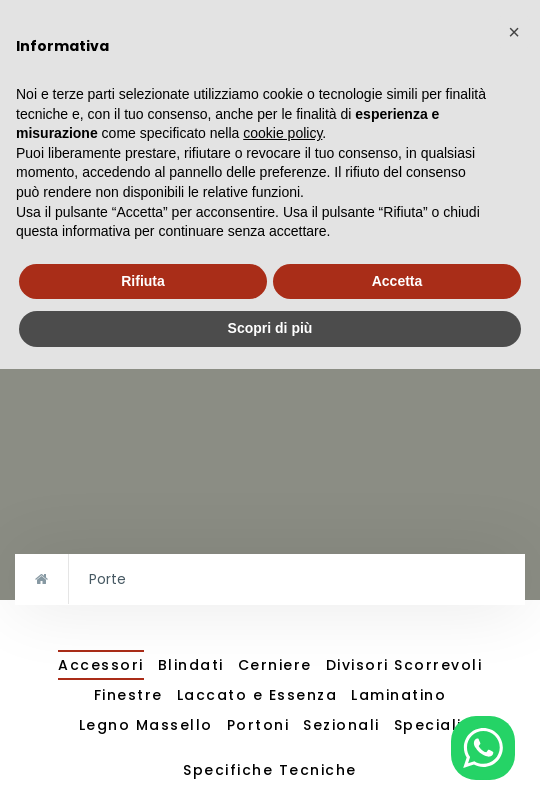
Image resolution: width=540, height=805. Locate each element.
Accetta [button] (397, 281)
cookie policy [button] (282, 133)
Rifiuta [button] (143, 281)
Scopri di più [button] (270, 328)
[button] (514, 32)
